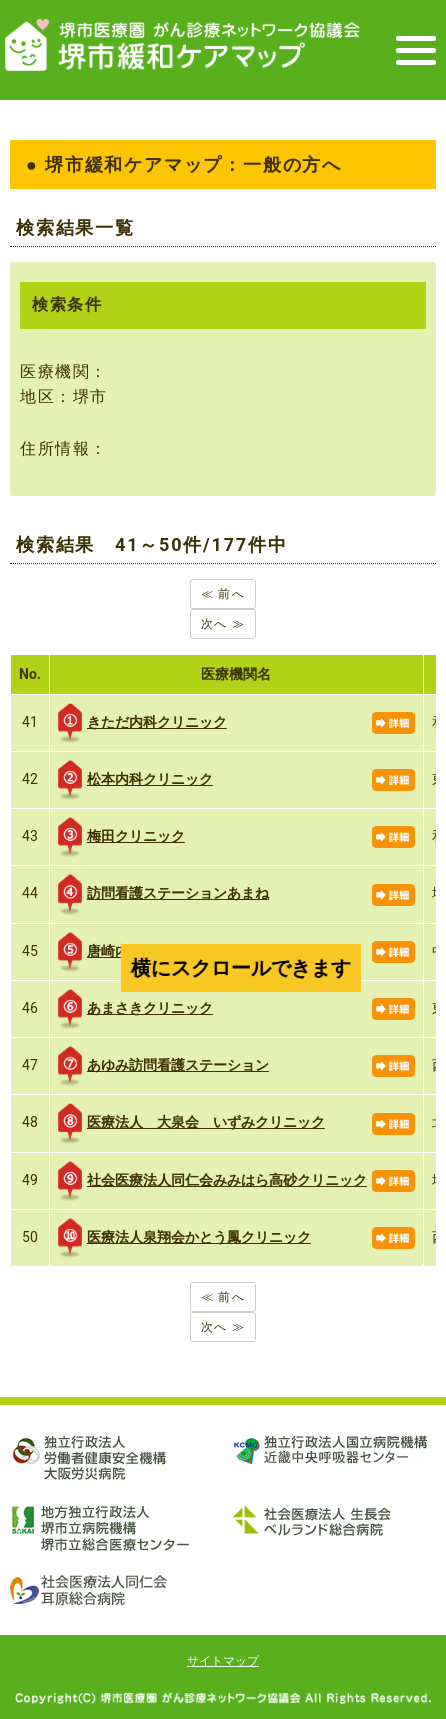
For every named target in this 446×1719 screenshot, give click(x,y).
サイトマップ (223, 1661)
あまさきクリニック (135, 1009)
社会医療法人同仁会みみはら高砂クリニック (212, 1181)
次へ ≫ (223, 624)
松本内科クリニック (135, 780)
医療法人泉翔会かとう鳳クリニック (184, 1238)
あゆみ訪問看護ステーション (163, 1066)
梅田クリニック (121, 837)
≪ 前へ (223, 594)
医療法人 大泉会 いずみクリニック (191, 1123)
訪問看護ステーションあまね (163, 894)
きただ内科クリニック (142, 723)
